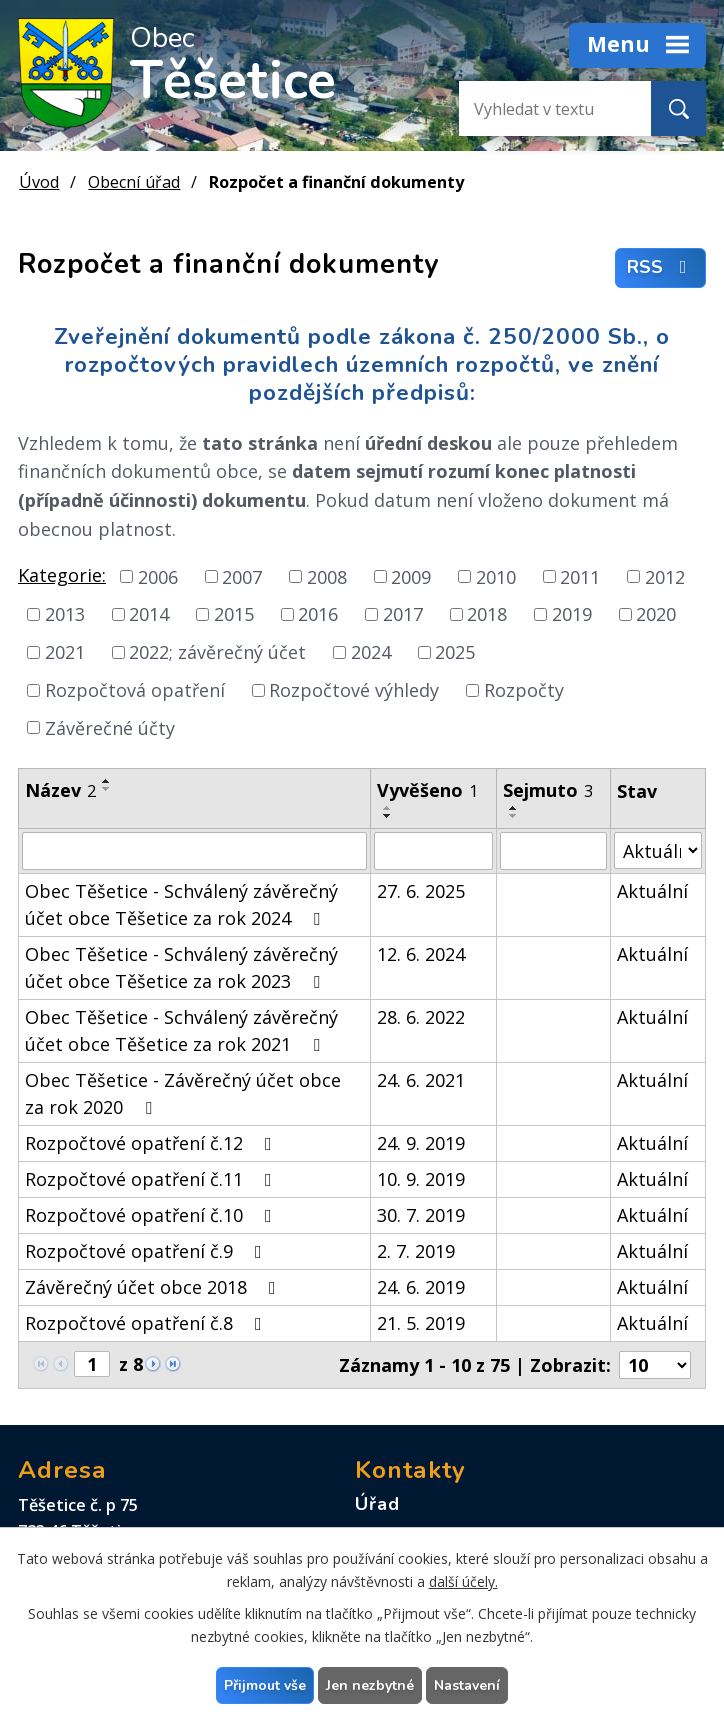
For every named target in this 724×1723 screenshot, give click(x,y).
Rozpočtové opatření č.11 (152, 1179)
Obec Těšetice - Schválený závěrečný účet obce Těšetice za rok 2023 (181, 967)
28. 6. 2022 (421, 1017)
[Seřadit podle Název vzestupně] (107, 781)
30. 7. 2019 (421, 1215)
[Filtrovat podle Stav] (658, 850)
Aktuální (652, 891)
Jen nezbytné (370, 1685)
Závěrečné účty (110, 727)
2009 (411, 576)
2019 (572, 614)
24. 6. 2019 (421, 1287)
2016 (318, 614)
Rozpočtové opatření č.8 (147, 1323)
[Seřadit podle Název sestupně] (107, 789)
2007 (242, 576)
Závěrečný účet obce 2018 (154, 1287)
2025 (455, 652)
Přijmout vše (265, 1685)
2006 (158, 576)
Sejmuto (548, 790)
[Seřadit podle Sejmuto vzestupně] (514, 808)
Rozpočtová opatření (135, 690)
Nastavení (467, 1685)
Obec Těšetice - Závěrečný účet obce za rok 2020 (183, 1093)
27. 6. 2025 (421, 891)
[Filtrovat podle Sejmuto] (553, 851)
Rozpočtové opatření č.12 (152, 1143)
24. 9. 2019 (421, 1143)
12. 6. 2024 (421, 954)
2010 (496, 576)
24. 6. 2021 (421, 1080)
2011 (580, 576)
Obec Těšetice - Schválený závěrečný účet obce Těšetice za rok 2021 (181, 1030)
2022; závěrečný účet (217, 652)
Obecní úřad (134, 182)
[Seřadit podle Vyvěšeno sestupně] (388, 816)
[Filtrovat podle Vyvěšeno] (433, 851)
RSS (661, 268)
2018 (487, 614)
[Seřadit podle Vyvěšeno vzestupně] (388, 808)
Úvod (39, 182)
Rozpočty (524, 690)
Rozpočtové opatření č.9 (147, 1251)
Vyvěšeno (427, 790)
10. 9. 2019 (421, 1179)
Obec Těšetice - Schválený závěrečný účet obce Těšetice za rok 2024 (181, 904)
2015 (234, 614)
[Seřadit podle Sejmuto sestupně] (514, 816)
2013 (65, 614)
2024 (371, 652)
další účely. (463, 1581)
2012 (665, 576)
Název (60, 790)
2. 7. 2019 (416, 1251)
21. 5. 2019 (421, 1323)
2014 (149, 614)
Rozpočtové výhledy (354, 690)
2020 (656, 614)
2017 (403, 614)
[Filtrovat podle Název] (194, 851)
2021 (65, 652)
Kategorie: (62, 575)
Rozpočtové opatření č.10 (152, 1215)
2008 (327, 576)
